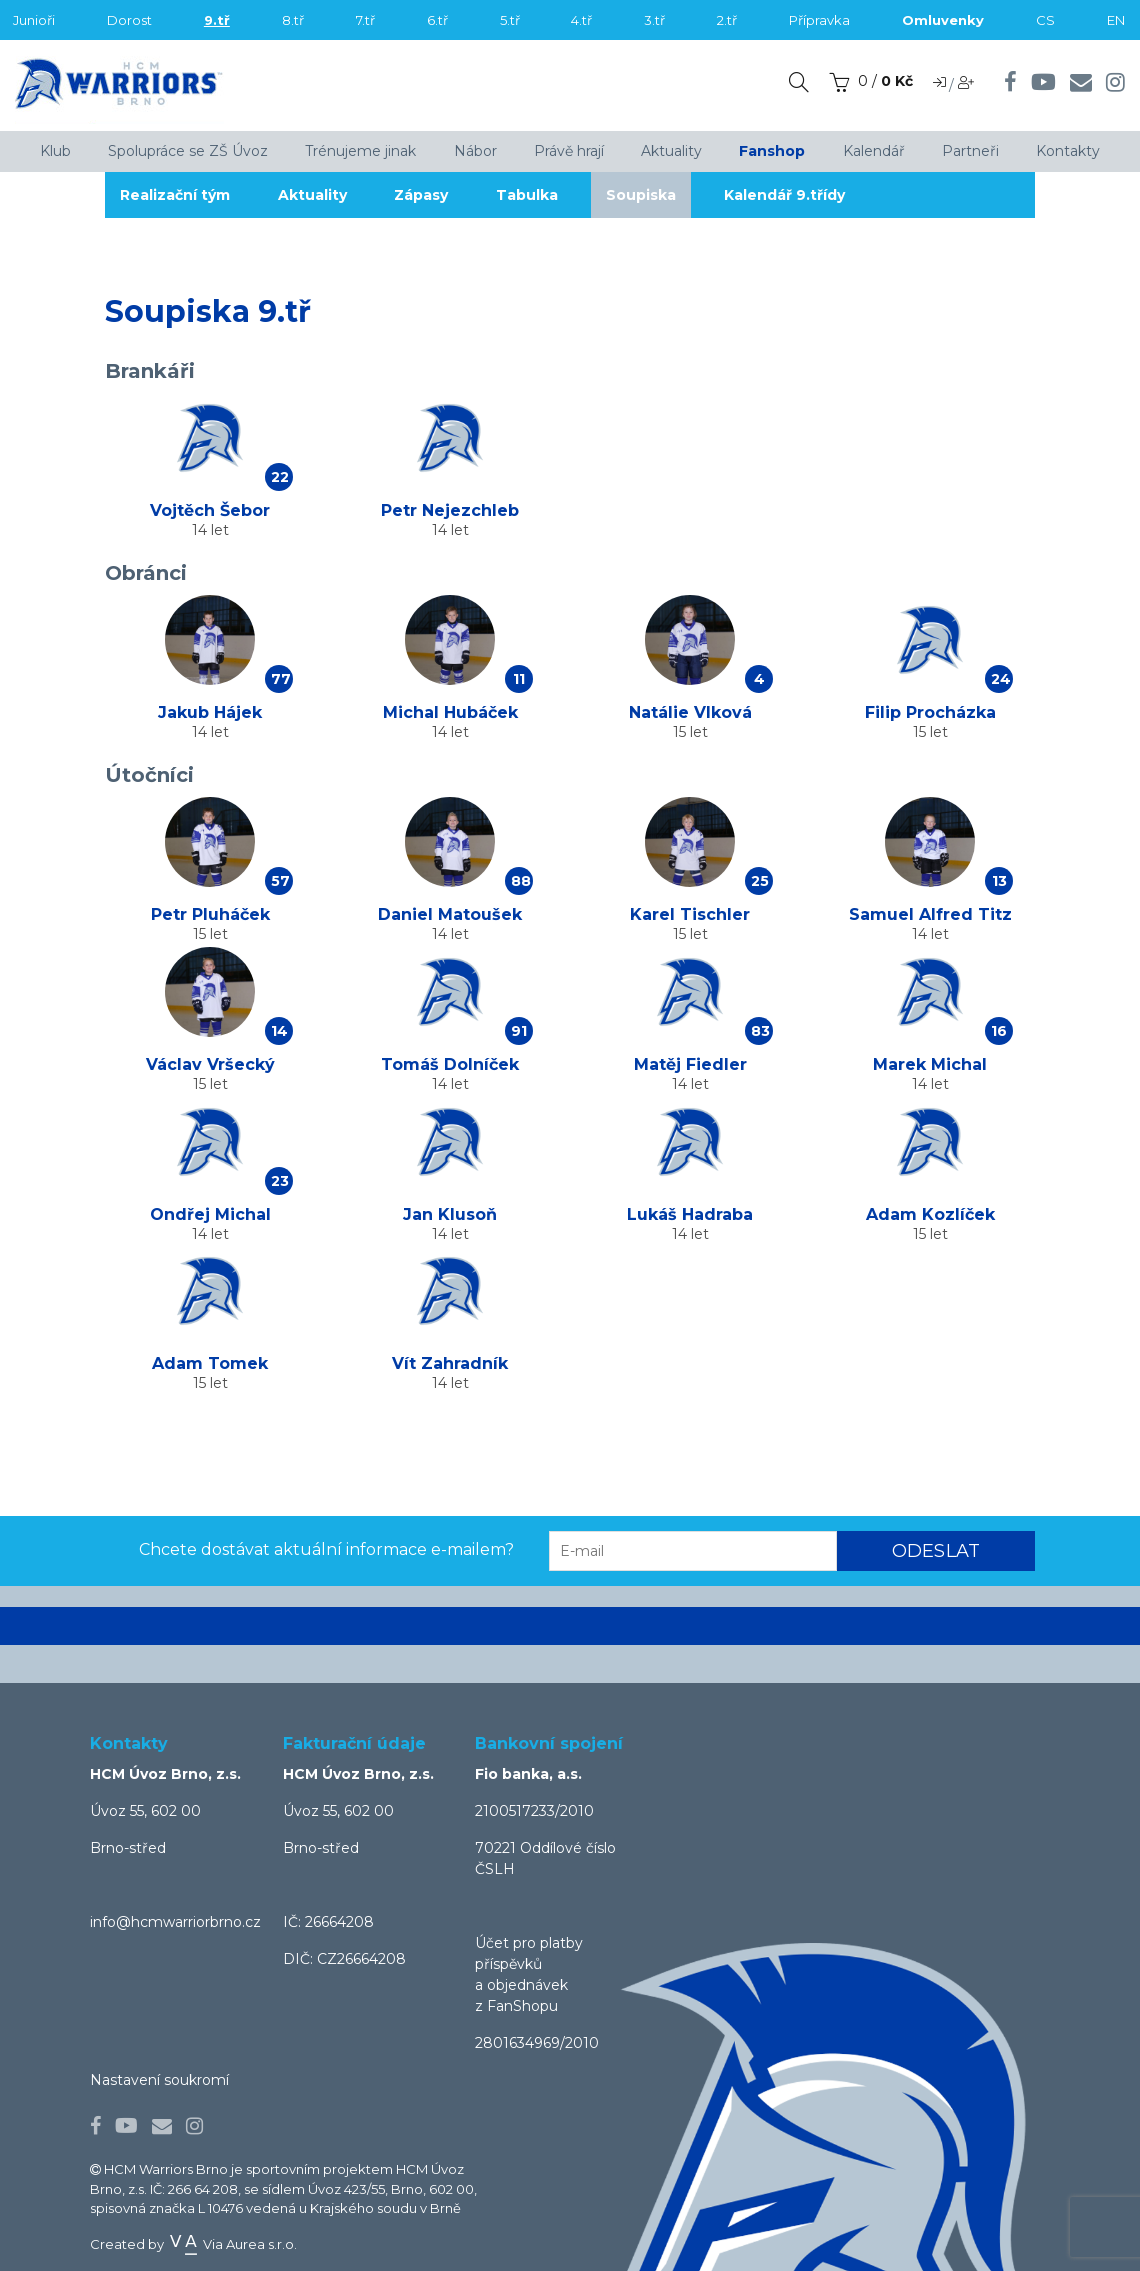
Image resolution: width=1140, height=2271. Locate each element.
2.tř (727, 20)
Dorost (129, 20)
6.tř (437, 20)
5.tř (510, 20)
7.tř (365, 20)
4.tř (581, 20)
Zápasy (424, 195)
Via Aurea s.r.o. (232, 2244)
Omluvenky (943, 20)
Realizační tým (175, 195)
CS (1045, 20)
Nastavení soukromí (159, 2080)
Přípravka (819, 20)
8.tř (293, 20)
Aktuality (313, 195)
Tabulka (531, 195)
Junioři (34, 20)
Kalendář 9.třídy (790, 195)
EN (1116, 20)
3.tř (654, 20)
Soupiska (646, 195)
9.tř (217, 20)
